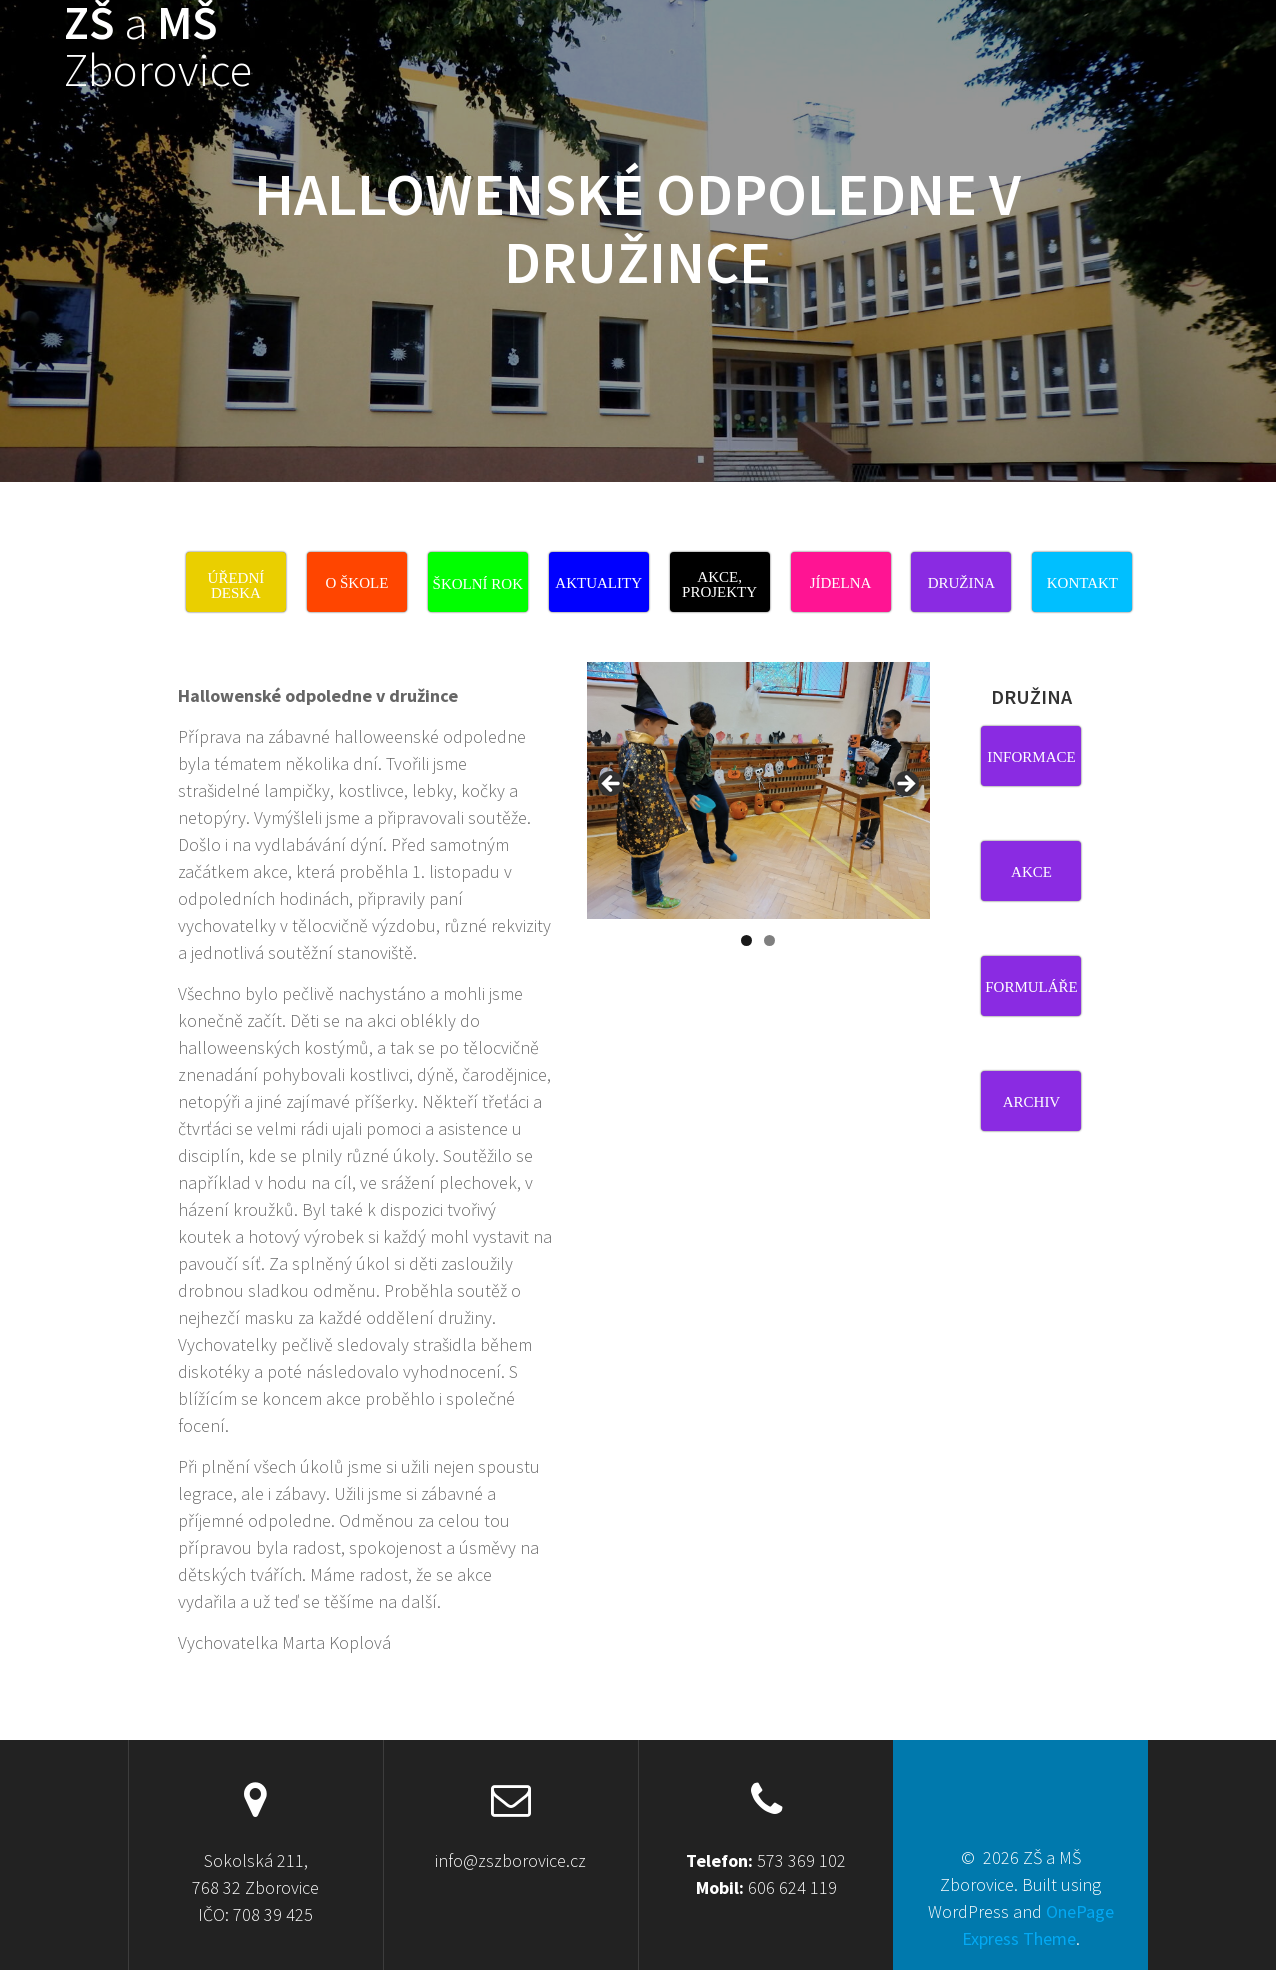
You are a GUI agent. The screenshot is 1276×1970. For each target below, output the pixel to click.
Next (905, 785)
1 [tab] (746, 940)
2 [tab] (769, 940)
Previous (612, 785)
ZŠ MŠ (158, 47)
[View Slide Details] (758, 790)
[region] (758, 810)
